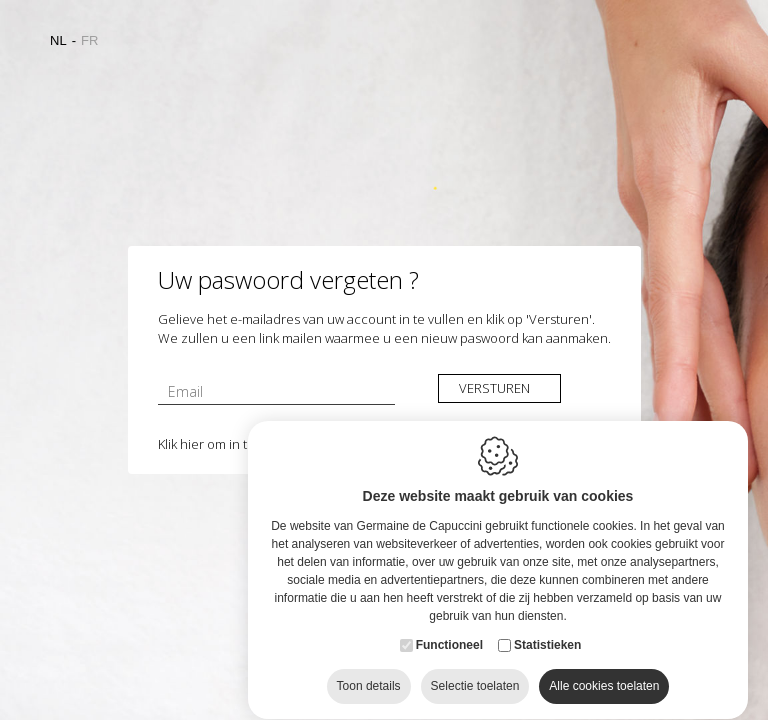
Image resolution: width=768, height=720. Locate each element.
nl (58, 40)
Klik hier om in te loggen (227, 444)
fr (89, 40)
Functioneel (449, 626)
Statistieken (547, 626)
